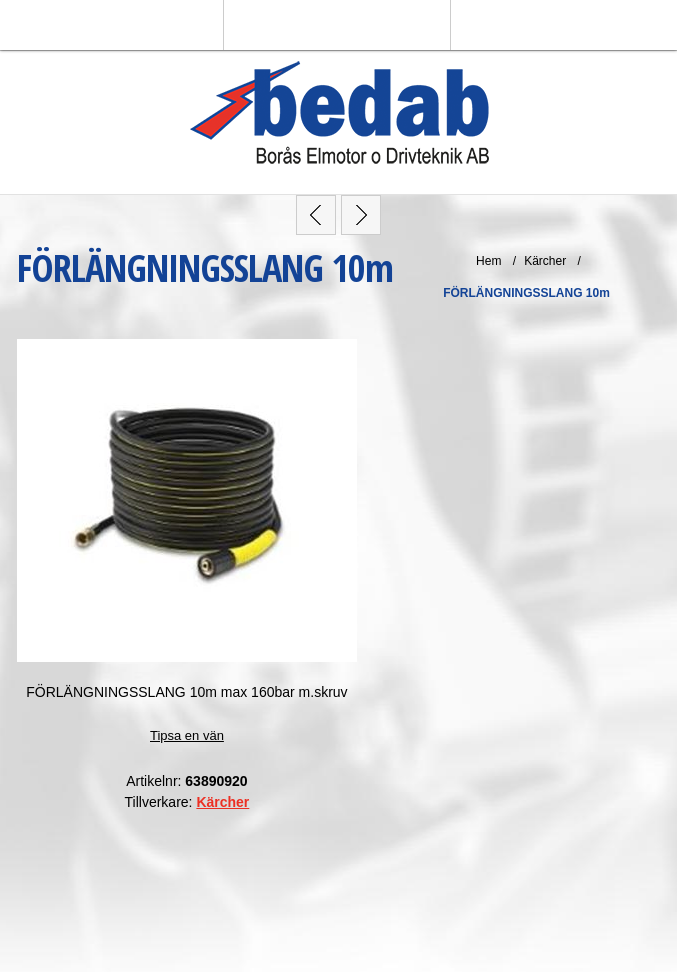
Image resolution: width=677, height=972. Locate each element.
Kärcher (222, 802)
